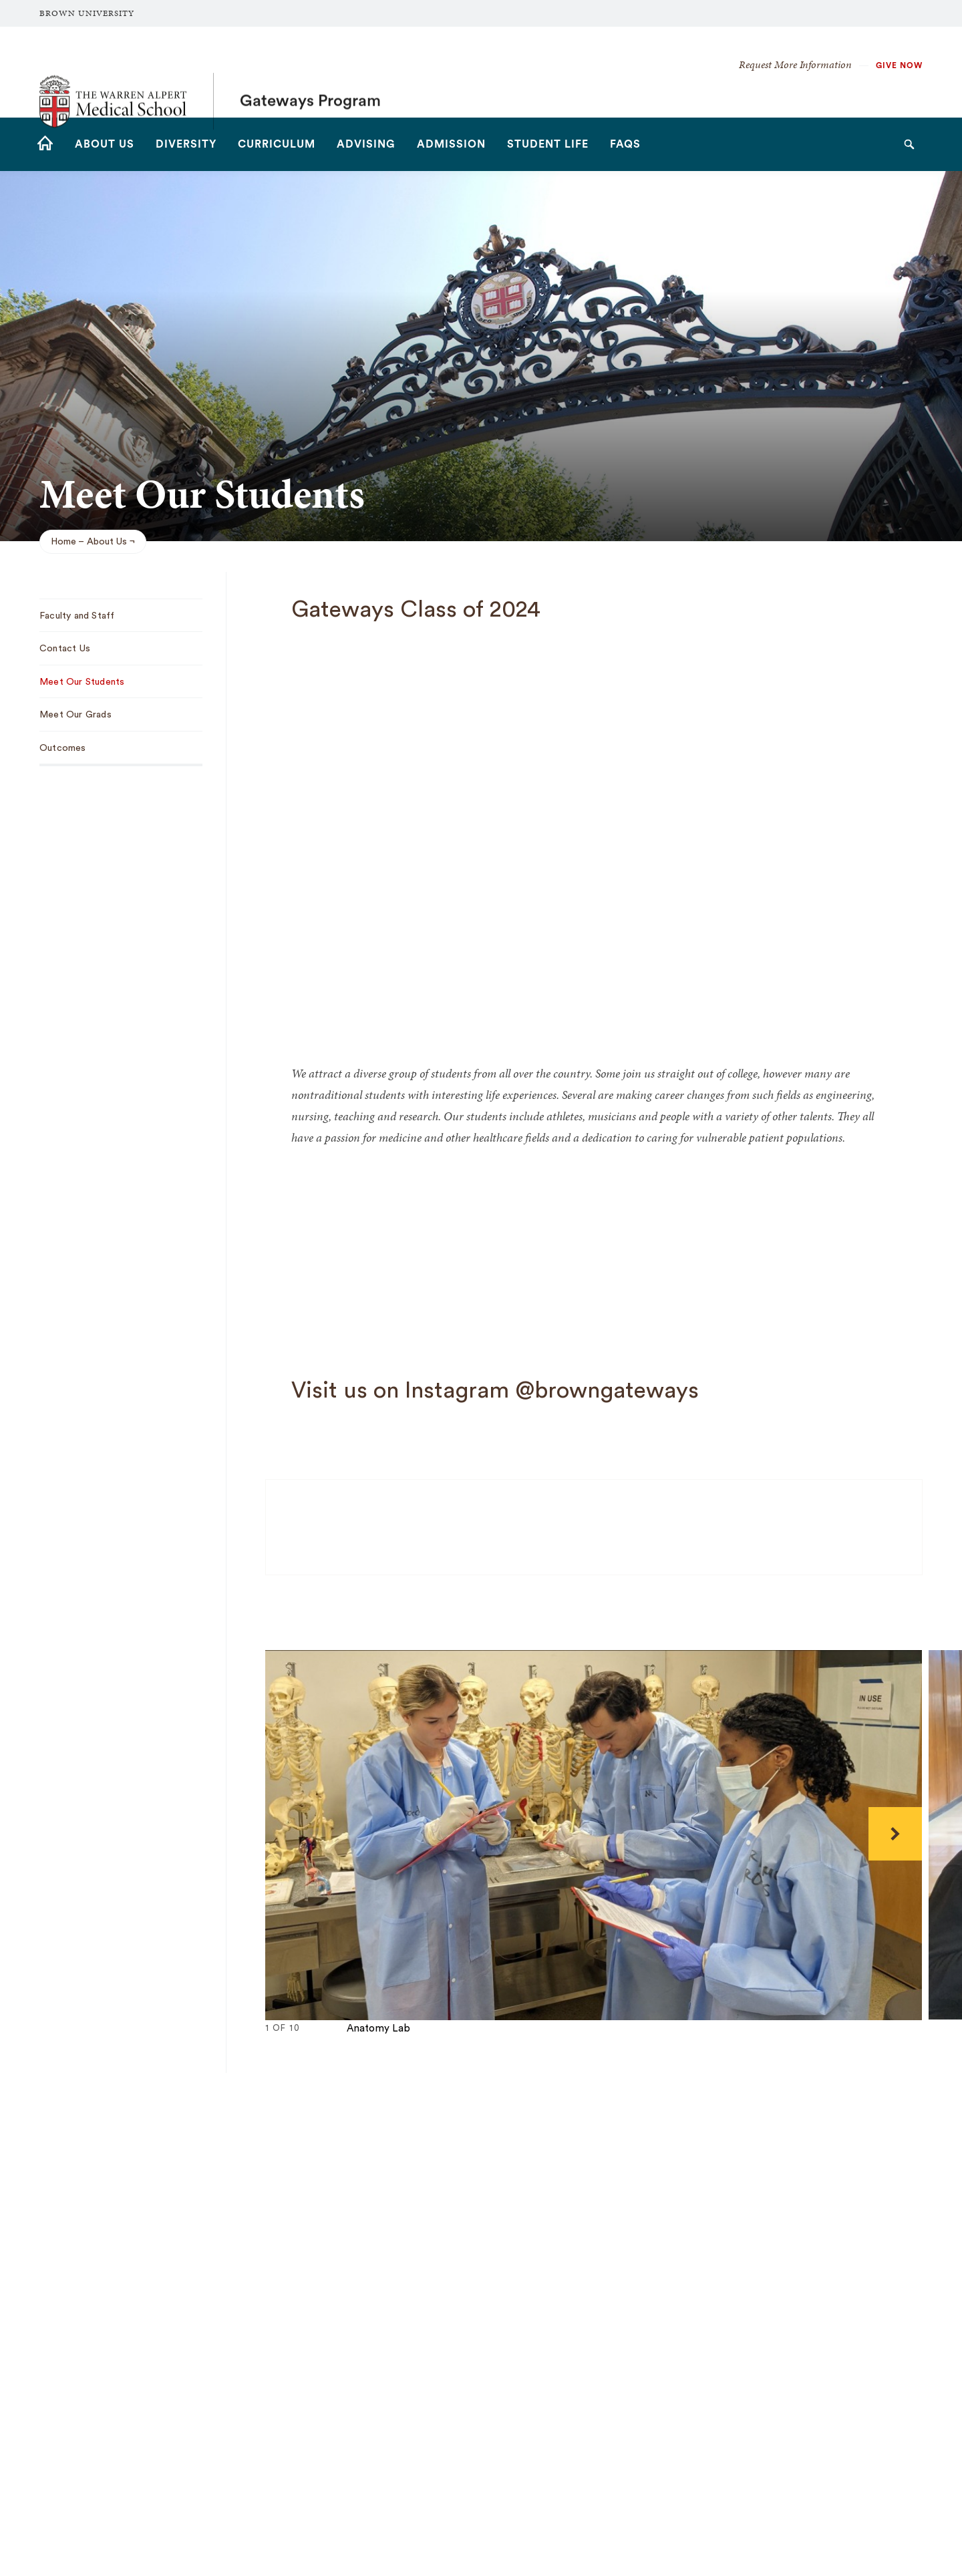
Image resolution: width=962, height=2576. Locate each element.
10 (360, 2043)
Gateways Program (310, 72)
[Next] (895, 1834)
